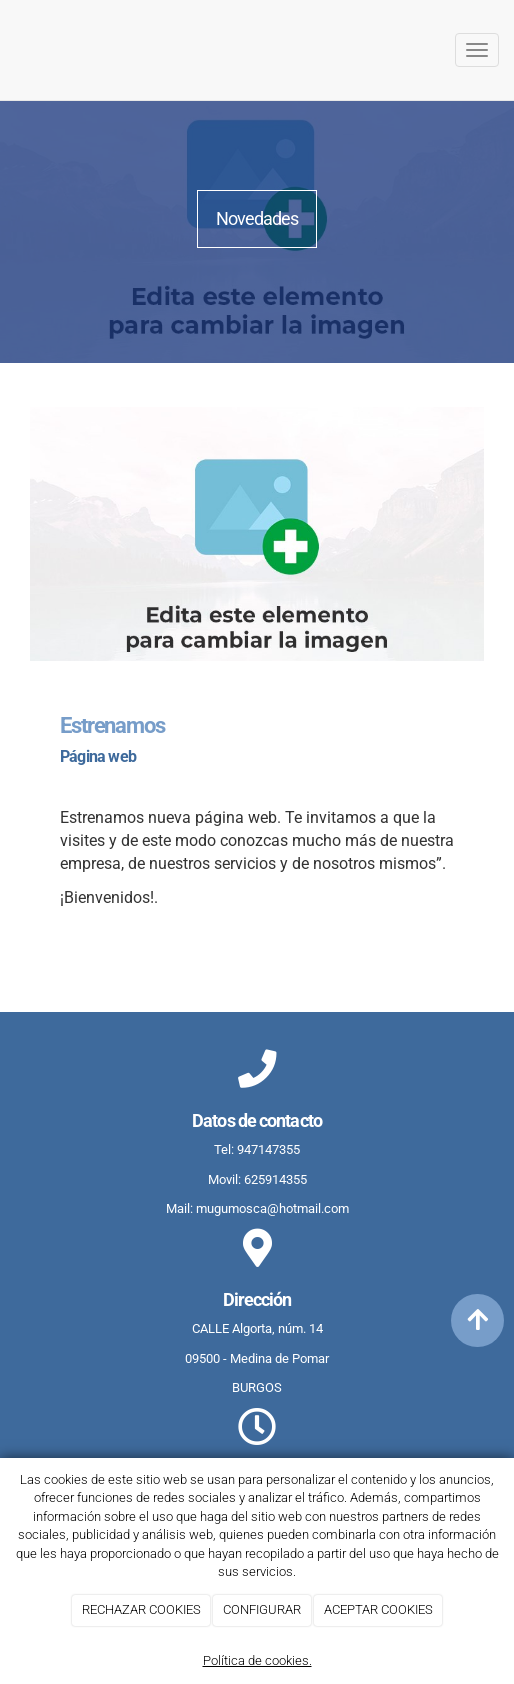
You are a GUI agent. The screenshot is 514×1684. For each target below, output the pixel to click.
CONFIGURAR (262, 1609)
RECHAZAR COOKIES (141, 1609)
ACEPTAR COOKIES (378, 1609)
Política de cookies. (257, 1660)
